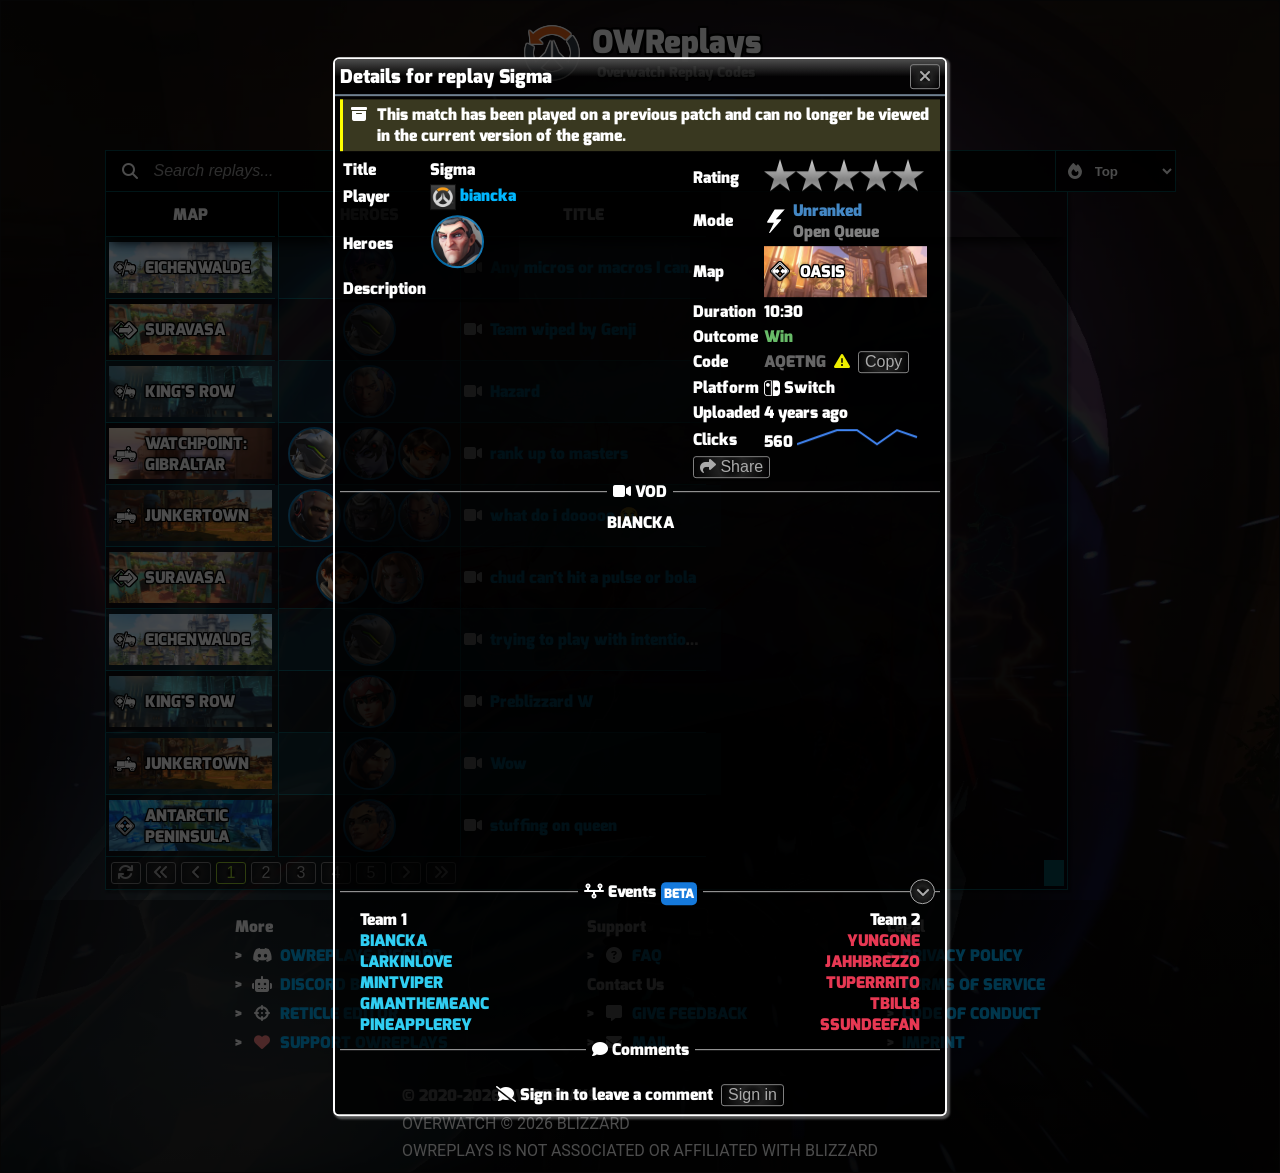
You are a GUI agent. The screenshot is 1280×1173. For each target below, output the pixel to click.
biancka (488, 195)
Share (731, 466)
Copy (883, 361)
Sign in (752, 1095)
